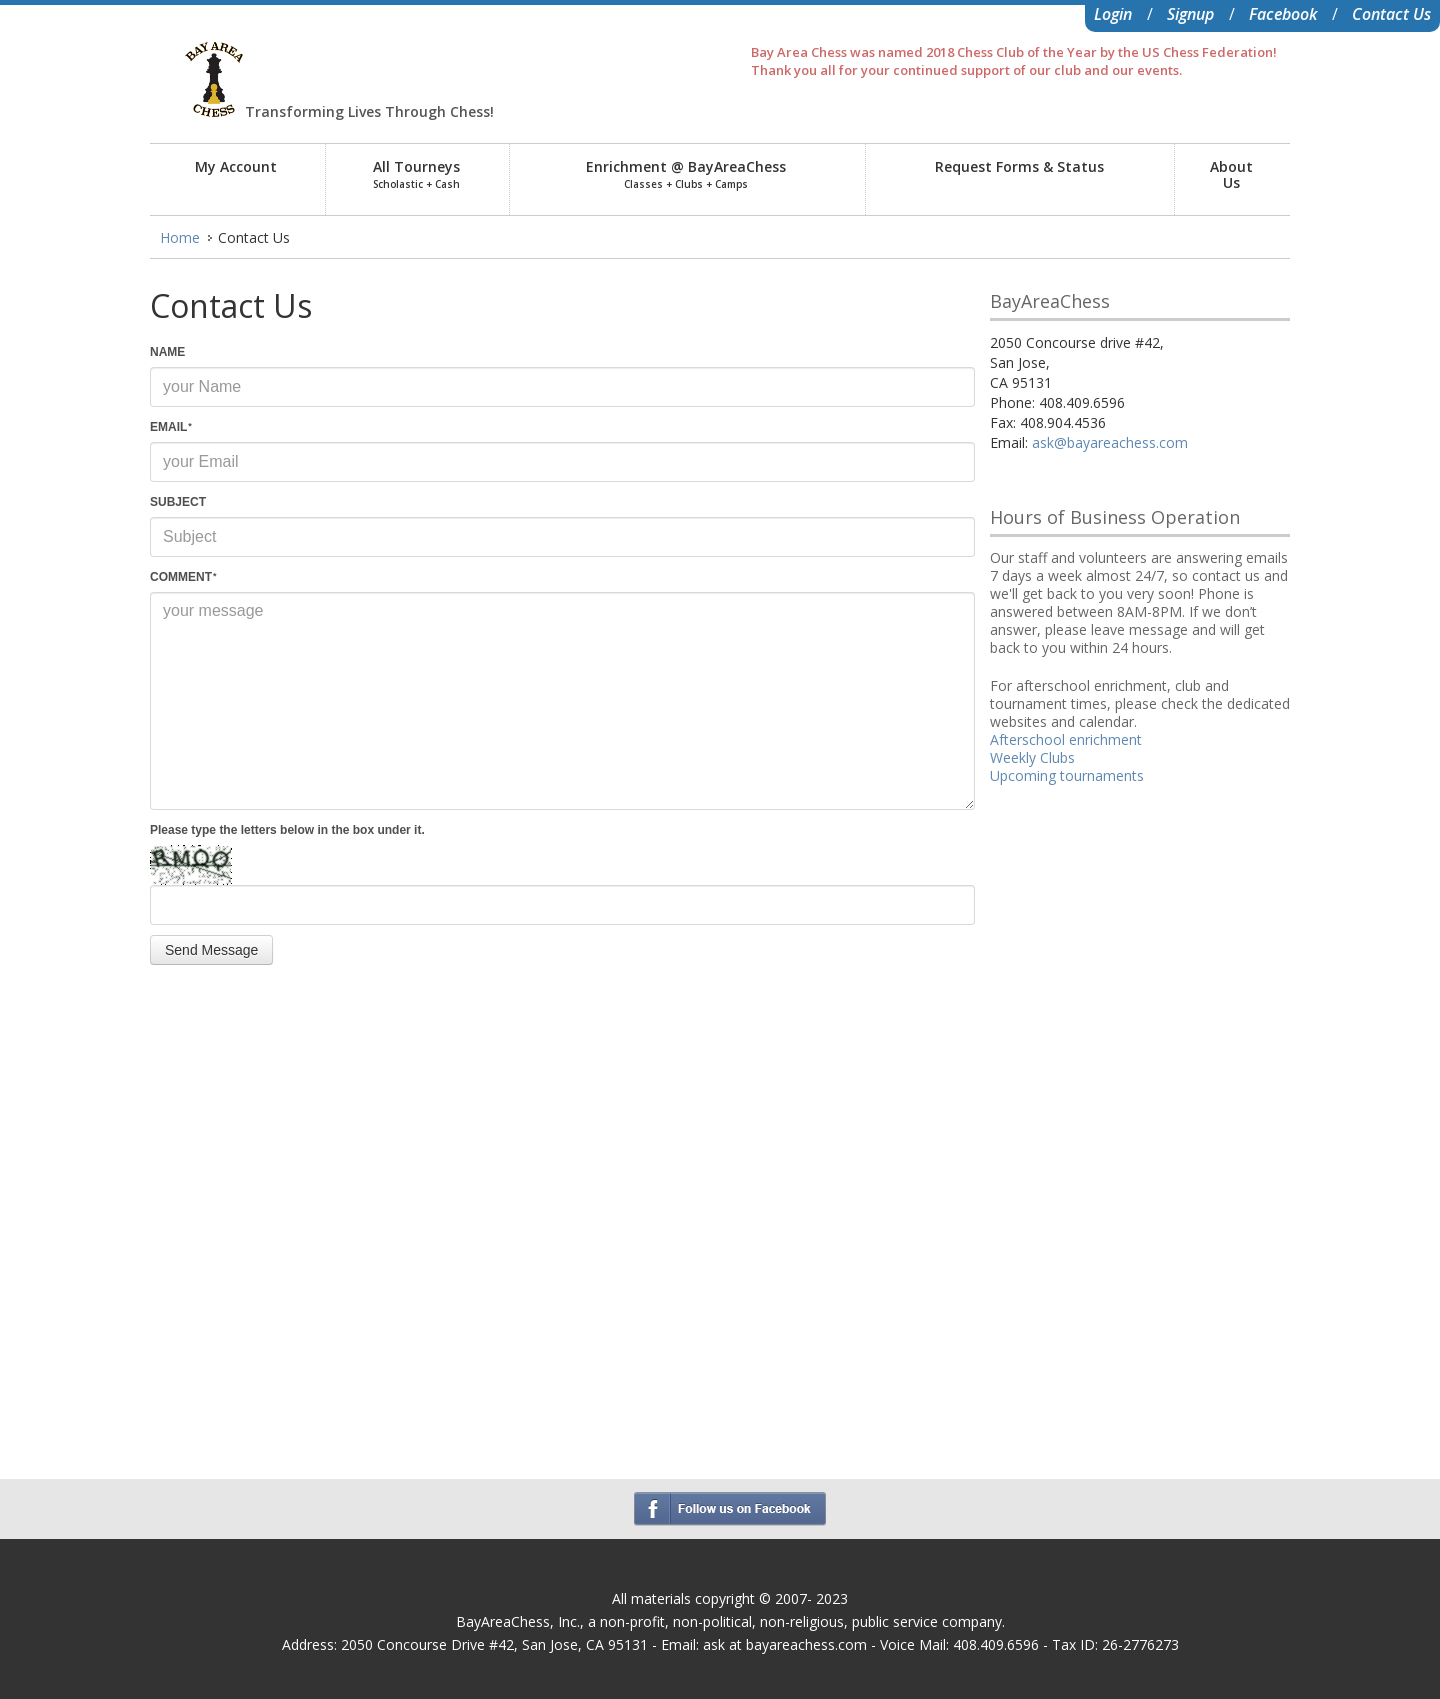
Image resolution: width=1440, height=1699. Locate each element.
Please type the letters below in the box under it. (287, 830)
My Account (236, 166)
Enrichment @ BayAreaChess (686, 174)
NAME (167, 352)
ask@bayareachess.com (1110, 442)
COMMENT (183, 577)
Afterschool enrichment (1066, 739)
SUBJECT (178, 502)
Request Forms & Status (1019, 166)
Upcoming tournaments (1067, 775)
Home (180, 237)
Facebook (1283, 14)
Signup (1190, 14)
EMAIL (171, 427)
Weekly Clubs (1032, 757)
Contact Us (1391, 14)
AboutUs (1231, 174)
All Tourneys (416, 174)
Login (1113, 14)
